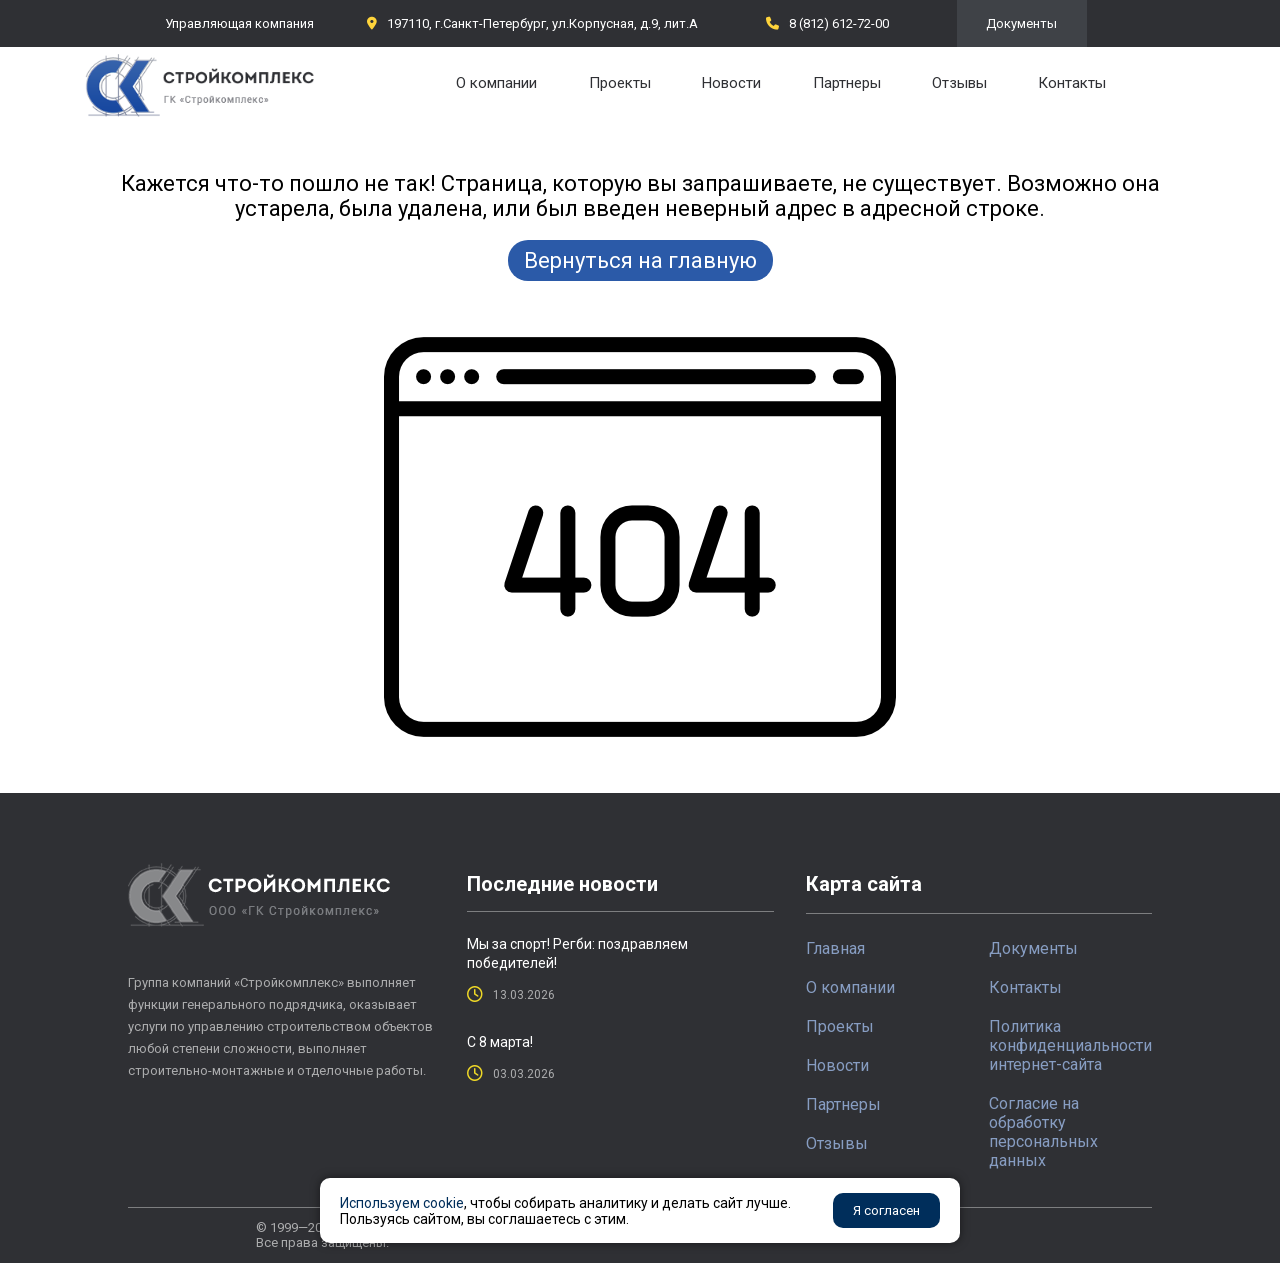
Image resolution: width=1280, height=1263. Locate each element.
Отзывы (959, 83)
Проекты (620, 83)
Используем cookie (402, 1203)
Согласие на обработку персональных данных (1043, 1132)
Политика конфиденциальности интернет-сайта (1070, 1045)
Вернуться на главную (640, 260)
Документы (1021, 23)
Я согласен (886, 1210)
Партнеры (847, 83)
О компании (496, 83)
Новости (731, 83)
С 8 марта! (500, 1042)
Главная (835, 948)
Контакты (1072, 83)
